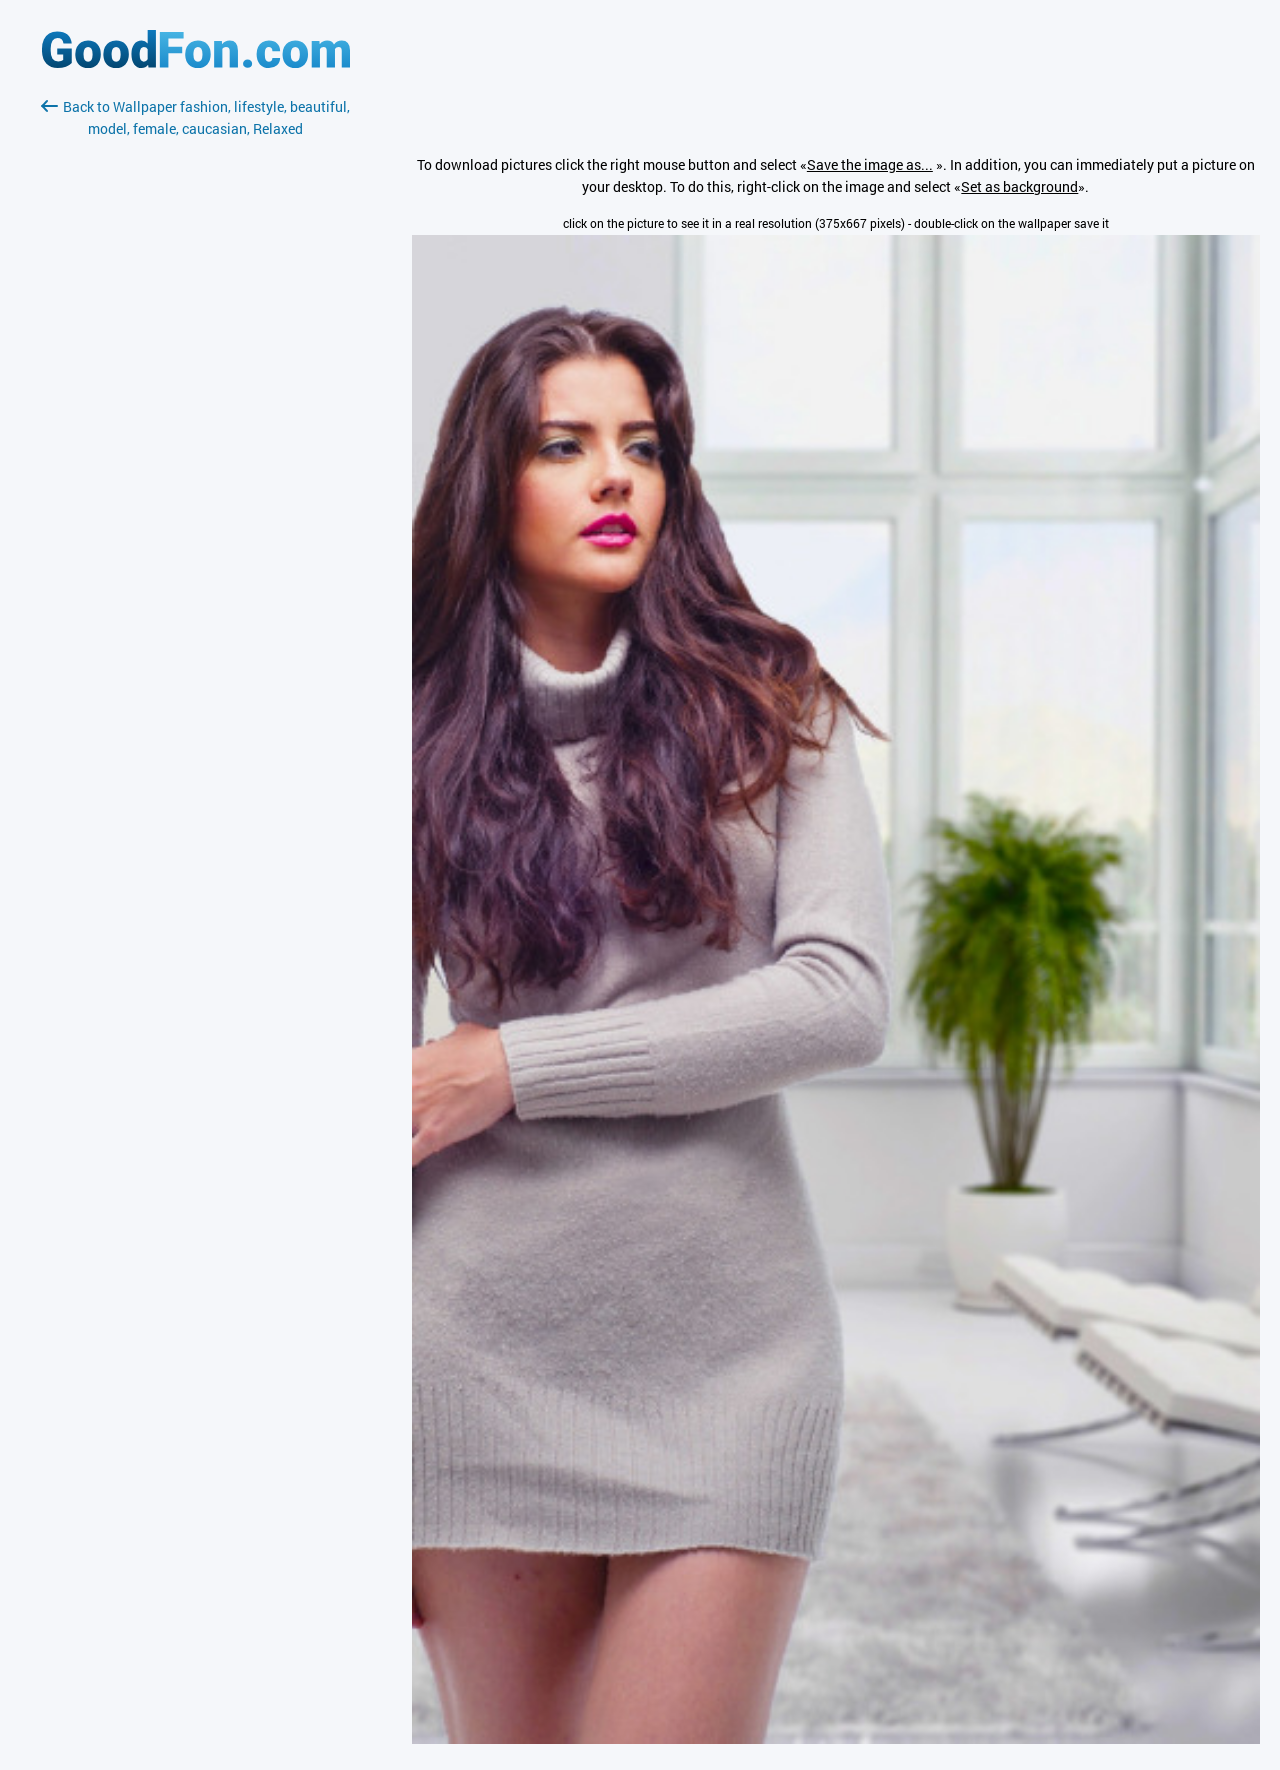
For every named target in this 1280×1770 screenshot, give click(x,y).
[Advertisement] (196, 377)
